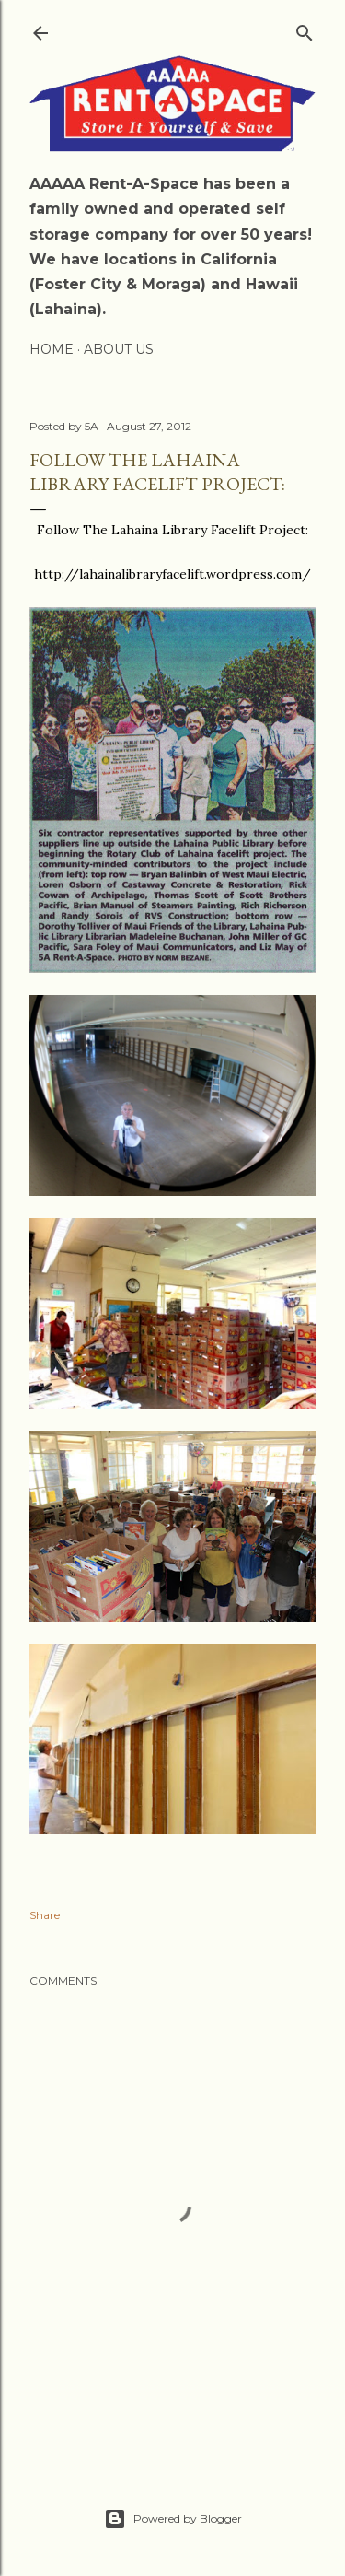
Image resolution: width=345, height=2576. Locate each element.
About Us (119, 349)
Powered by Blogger (173, 2519)
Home (51, 349)
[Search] (304, 29)
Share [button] (44, 1915)
